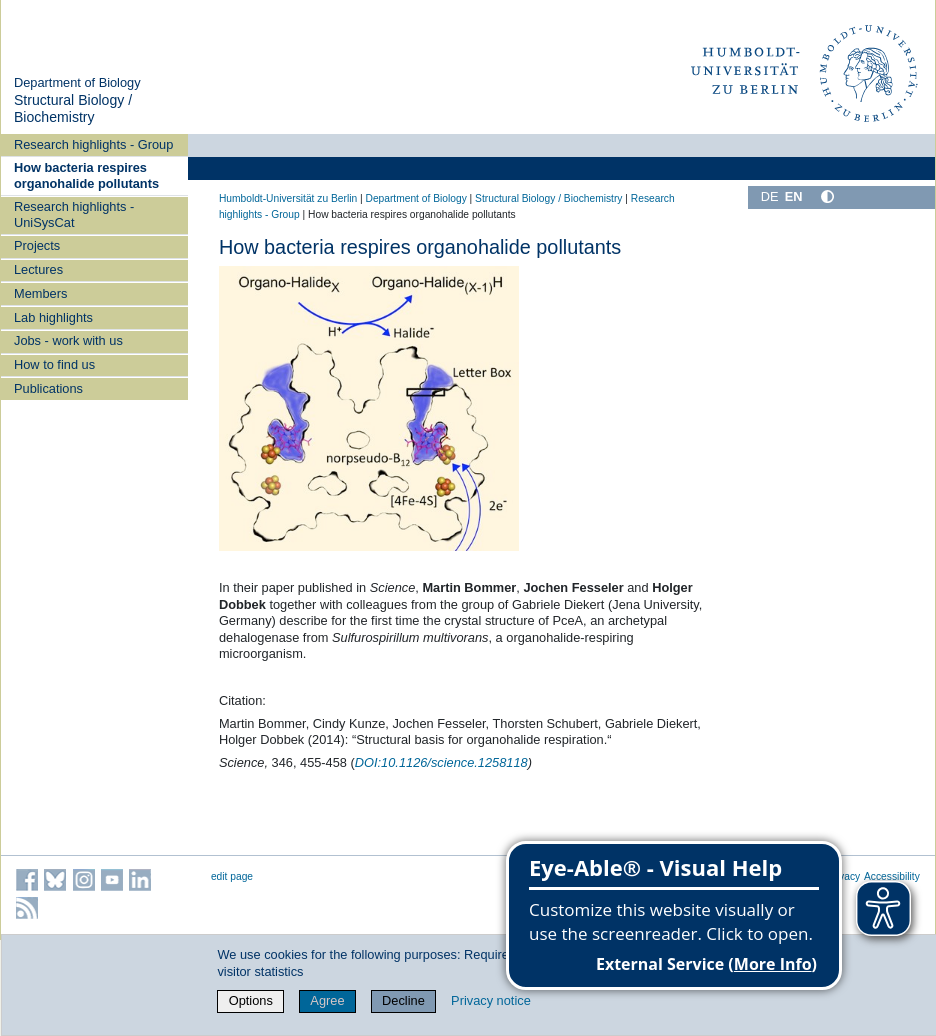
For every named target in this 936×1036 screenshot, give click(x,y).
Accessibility (892, 876)
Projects (37, 245)
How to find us (54, 364)
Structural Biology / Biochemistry (73, 109)
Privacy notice (491, 1000)
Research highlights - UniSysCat (74, 214)
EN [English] (794, 196)
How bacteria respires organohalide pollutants (86, 175)
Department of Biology (77, 82)
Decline (403, 1000)
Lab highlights (53, 317)
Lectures (38, 269)
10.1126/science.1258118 (441, 762)
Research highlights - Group (93, 144)
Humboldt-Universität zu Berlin (288, 198)
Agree (327, 1000)
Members (40, 293)
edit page (232, 876)
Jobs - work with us (68, 340)
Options (251, 1000)
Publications (48, 388)
